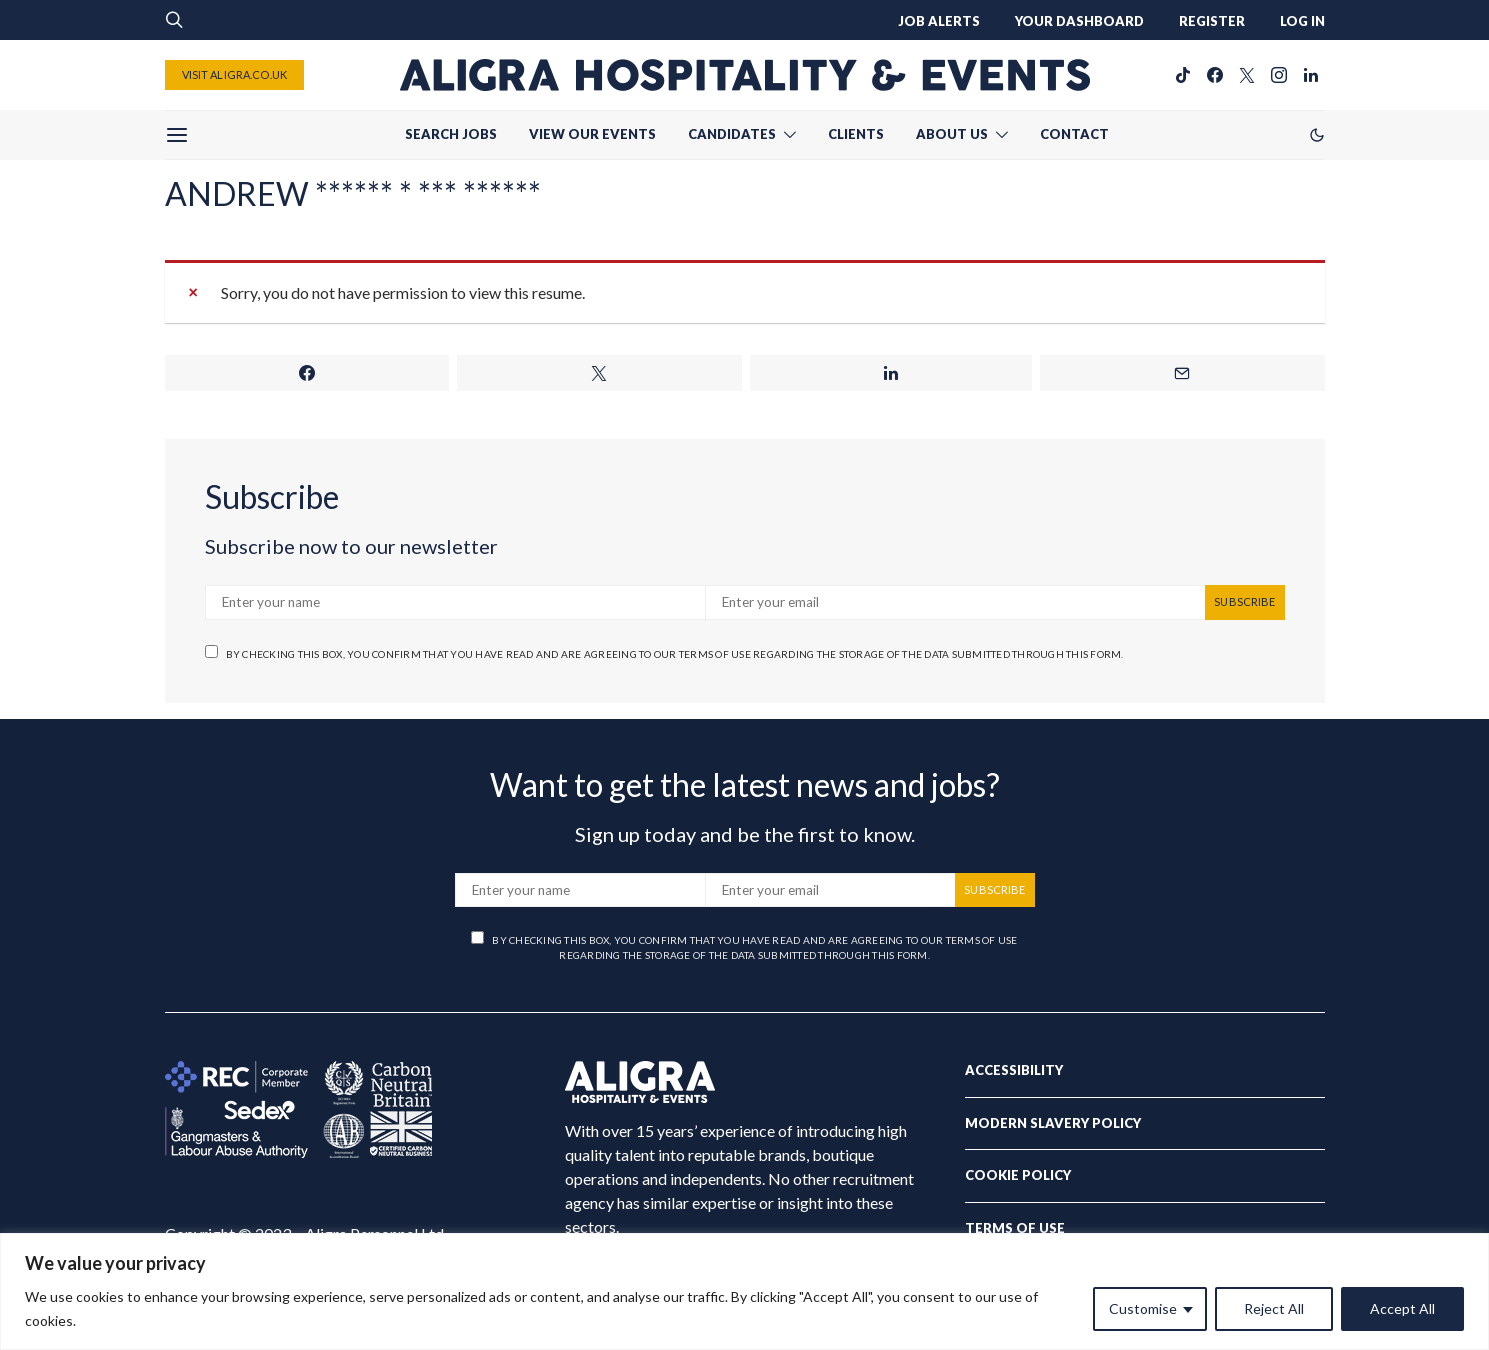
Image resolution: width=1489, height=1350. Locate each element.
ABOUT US (952, 134)
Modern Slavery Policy (1053, 1123)
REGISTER (1212, 21)
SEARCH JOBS (451, 134)
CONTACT (1074, 134)
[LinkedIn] (1311, 75)
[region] (744, 1291)
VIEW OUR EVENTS (592, 134)
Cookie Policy (1018, 1175)
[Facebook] (1215, 75)
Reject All (1274, 1308)
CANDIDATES (732, 134)
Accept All (1402, 1308)
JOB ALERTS (939, 21)
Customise (1143, 1308)
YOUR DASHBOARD (1079, 21)
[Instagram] (1279, 75)
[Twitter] (1247, 75)
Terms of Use (1015, 1228)
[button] (1317, 135)
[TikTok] (1183, 75)
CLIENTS (856, 134)
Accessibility (1014, 1070)
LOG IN (1302, 21)
